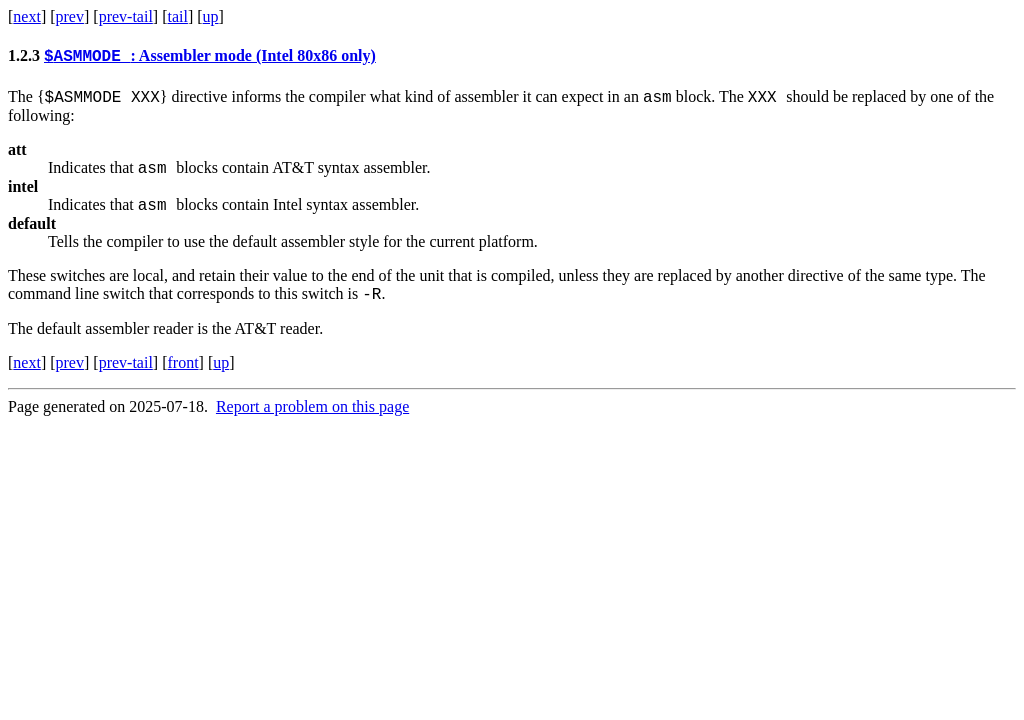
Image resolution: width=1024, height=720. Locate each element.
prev (70, 16)
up (211, 16)
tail (177, 16)
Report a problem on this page (312, 421)
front (182, 377)
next (27, 16)
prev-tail (126, 16)
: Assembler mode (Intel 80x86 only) (210, 58)
